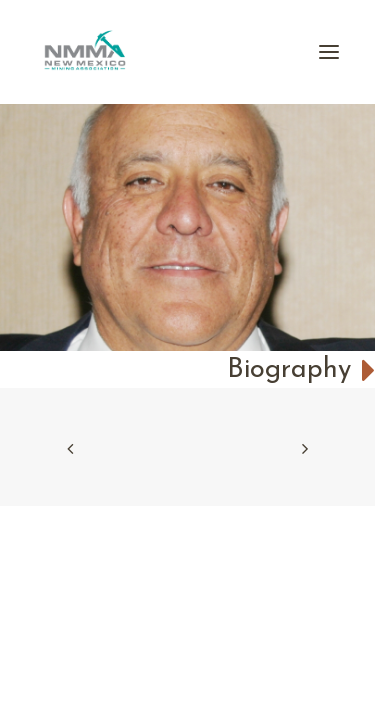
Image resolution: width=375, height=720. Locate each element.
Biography (301, 370)
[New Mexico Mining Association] (85, 52)
